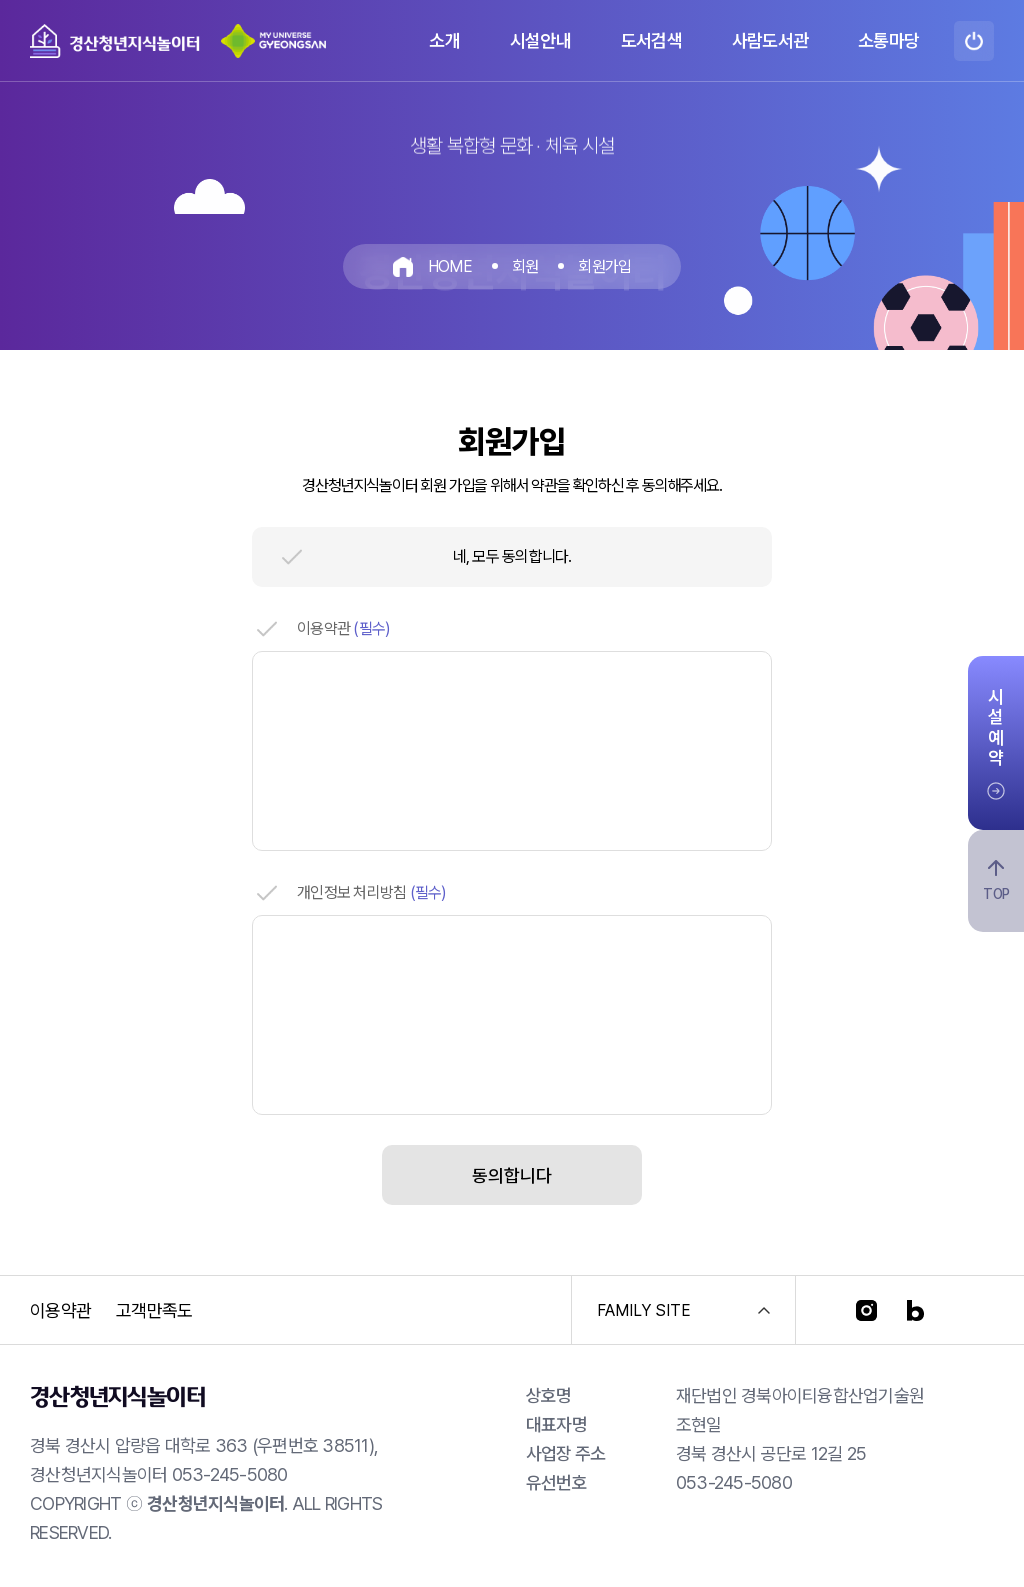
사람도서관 (770, 40)
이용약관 (343, 628)
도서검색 (651, 40)
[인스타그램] (866, 1310)
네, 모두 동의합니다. (512, 556)
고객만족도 (154, 1310)
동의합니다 (512, 1175)
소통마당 (888, 40)
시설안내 (540, 40)
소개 (444, 40)
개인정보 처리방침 (372, 892)
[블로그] (915, 1310)
